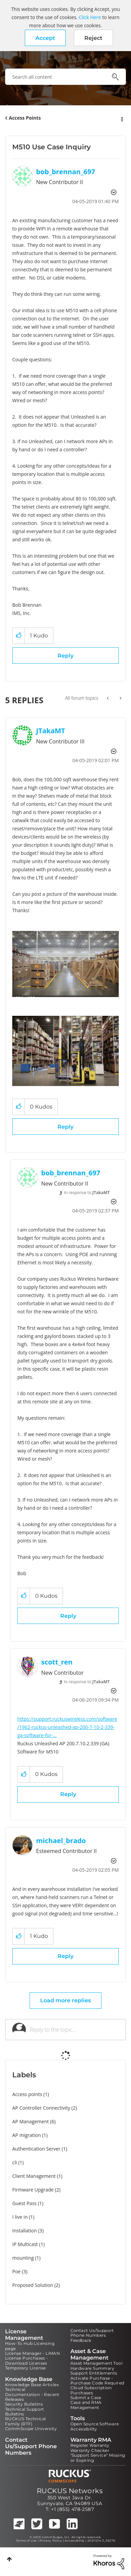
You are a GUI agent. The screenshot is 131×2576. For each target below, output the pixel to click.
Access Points (25, 118)
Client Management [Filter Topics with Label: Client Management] (34, 2176)
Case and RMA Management (86, 2405)
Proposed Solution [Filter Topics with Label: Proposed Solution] (32, 2285)
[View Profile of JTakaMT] (50, 730)
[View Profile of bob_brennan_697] (65, 171)
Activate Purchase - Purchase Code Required (97, 2380)
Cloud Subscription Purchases (91, 2390)
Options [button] (121, 118)
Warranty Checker (89, 2450)
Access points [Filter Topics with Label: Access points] (27, 2094)
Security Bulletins (24, 2404)
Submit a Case (85, 2397)
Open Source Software (94, 2423)
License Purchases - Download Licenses (26, 2360)
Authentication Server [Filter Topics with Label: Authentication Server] (36, 2148)
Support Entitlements (93, 2373)
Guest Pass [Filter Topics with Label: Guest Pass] (24, 2203)
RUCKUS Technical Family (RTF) (25, 2421)
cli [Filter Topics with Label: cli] (14, 2162)
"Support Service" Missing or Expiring (97, 2457)
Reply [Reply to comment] (65, 1127)
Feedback (81, 2340)
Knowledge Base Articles (32, 2384)
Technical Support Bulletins (24, 2411)
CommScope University (31, 2428)
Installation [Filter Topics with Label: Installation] (24, 2230)
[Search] (65, 77)
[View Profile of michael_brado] (61, 1840)
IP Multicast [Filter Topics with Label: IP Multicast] (25, 2244)
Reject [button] (93, 38)
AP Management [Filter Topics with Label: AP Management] (30, 2121)
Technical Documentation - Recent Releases (32, 2394)
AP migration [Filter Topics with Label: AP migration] (26, 2135)
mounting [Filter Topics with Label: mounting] (23, 2258)
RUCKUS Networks (70, 2491)
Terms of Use (26, 2540)
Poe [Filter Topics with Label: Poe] (16, 2271)
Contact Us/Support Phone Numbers (92, 2333)
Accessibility (83, 2428)
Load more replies (65, 2000)
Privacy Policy (50, 2540)
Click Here (90, 17)
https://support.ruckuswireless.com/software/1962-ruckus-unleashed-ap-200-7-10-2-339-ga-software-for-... (67, 1727)
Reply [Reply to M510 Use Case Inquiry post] (65, 655)
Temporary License (25, 2367)
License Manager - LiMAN (32, 2353)
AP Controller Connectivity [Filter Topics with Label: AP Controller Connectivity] (41, 2108)
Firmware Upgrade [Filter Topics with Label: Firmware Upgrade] (33, 2189)
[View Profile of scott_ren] (56, 1662)
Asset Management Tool (96, 2363)
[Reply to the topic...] (74, 2029)
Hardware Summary (92, 2368)
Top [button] (9, 2559)
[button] (45, 38)
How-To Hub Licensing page (29, 2346)
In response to (87, 1192)
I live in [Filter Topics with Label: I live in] (20, 2217)
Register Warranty (90, 2445)
